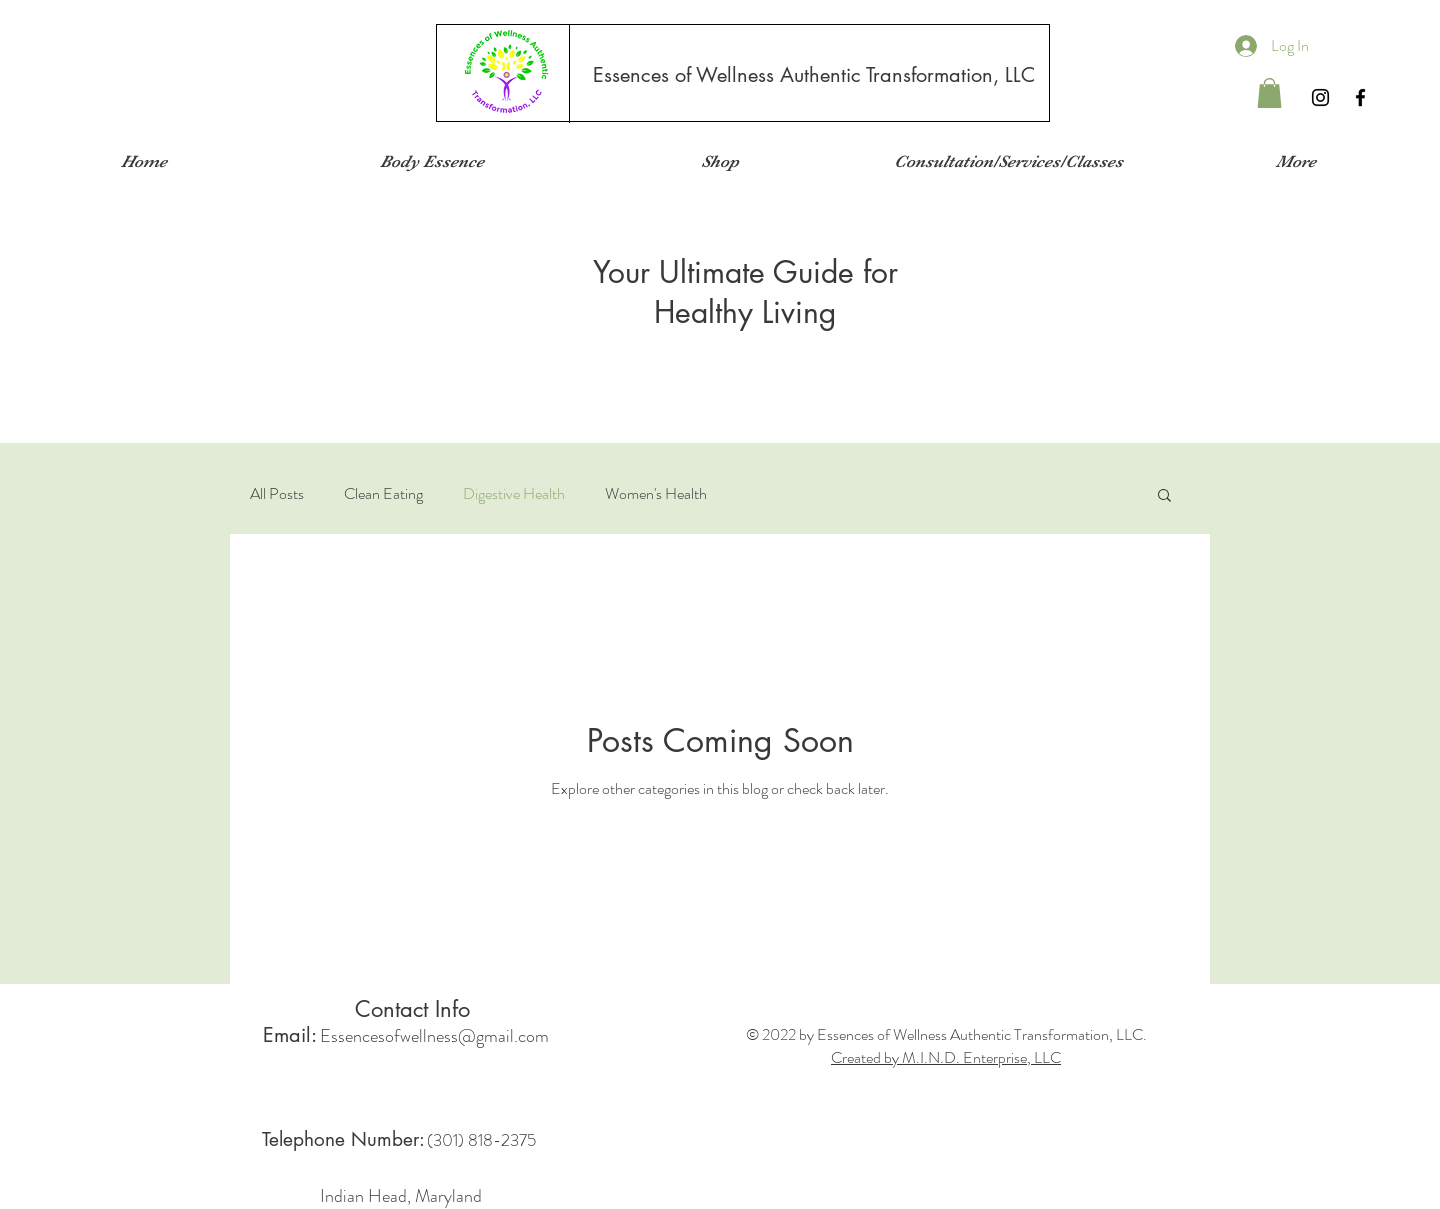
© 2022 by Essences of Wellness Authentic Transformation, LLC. (946, 1034)
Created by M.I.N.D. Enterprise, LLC (946, 1057)
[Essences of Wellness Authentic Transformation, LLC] (814, 75)
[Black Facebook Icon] (1360, 97)
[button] (1269, 93)
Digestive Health (514, 494)
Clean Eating (383, 494)
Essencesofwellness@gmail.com (434, 1036)
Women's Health (656, 494)
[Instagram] (1320, 97)
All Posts (277, 494)
